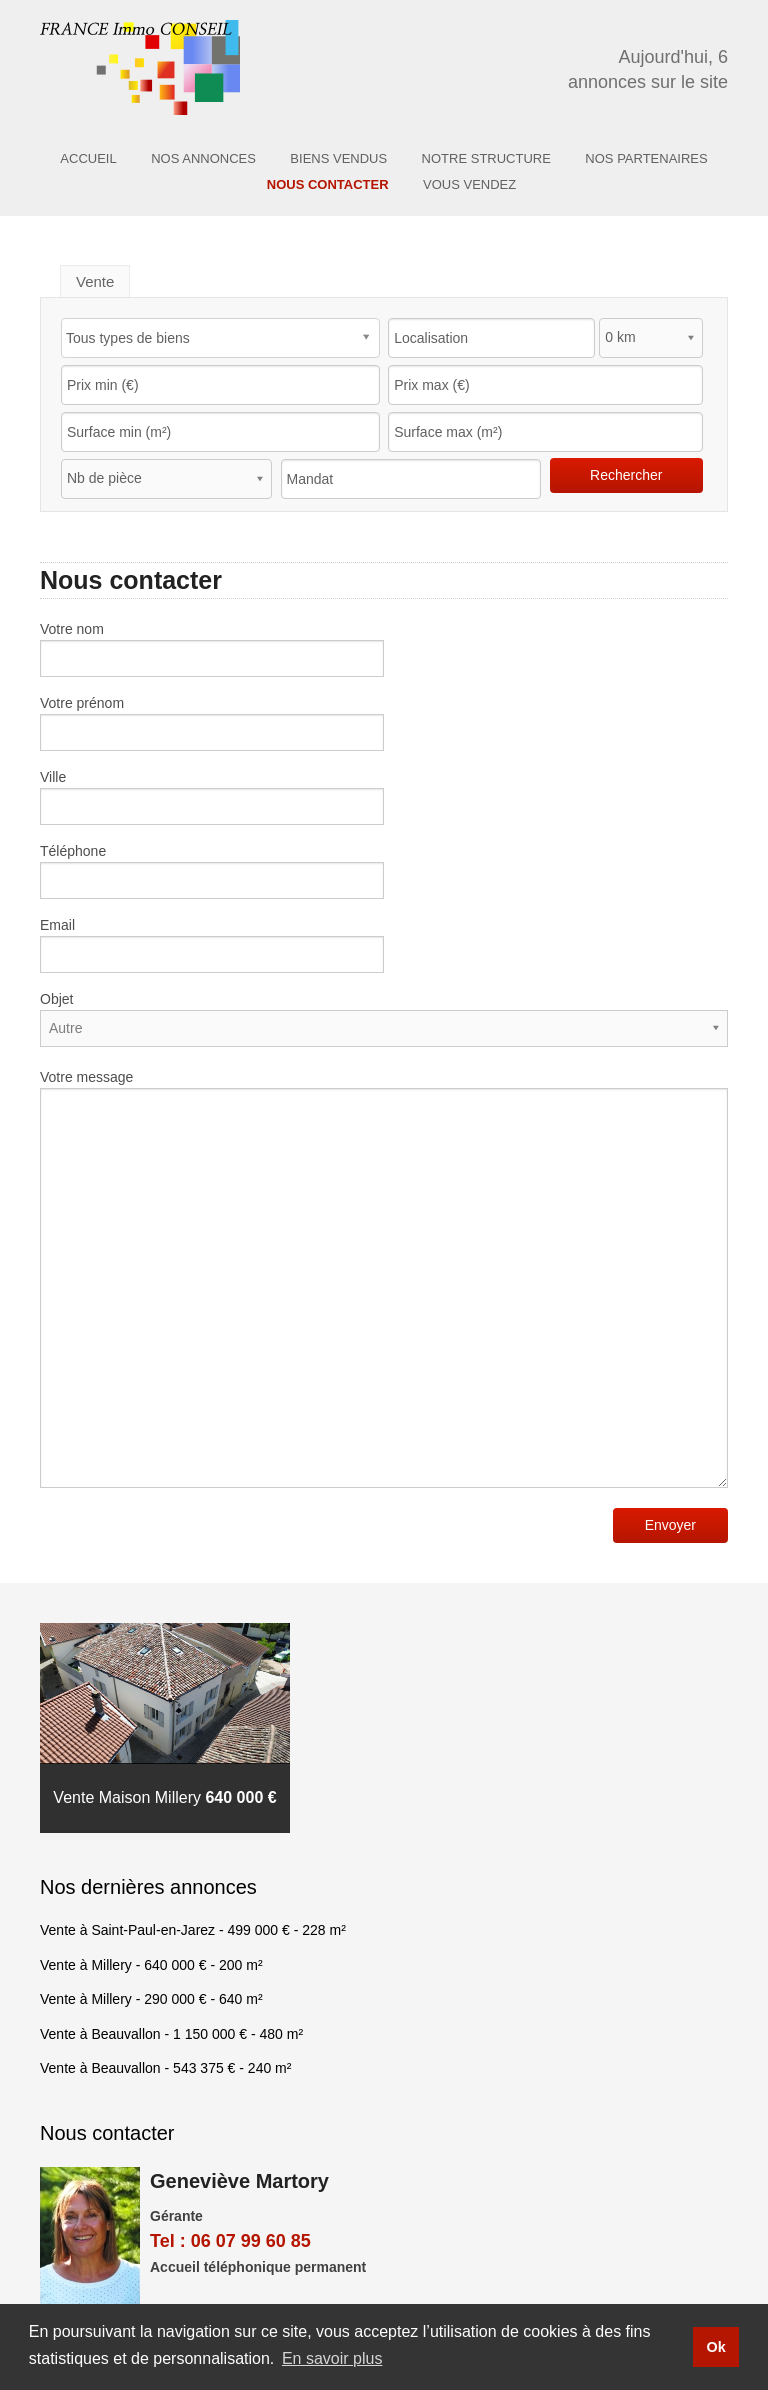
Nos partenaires (646, 158)
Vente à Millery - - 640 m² (151, 1999)
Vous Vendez (469, 184)
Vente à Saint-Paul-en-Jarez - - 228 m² (193, 1930)
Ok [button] (715, 2347)
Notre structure (486, 158)
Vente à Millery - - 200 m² (151, 1965)
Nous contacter (328, 184)
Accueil (88, 158)
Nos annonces (203, 158)
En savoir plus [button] (332, 2358)
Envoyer (670, 1525)
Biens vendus (338, 158)
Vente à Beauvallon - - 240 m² (165, 2068)
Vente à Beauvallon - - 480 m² (171, 2034)
